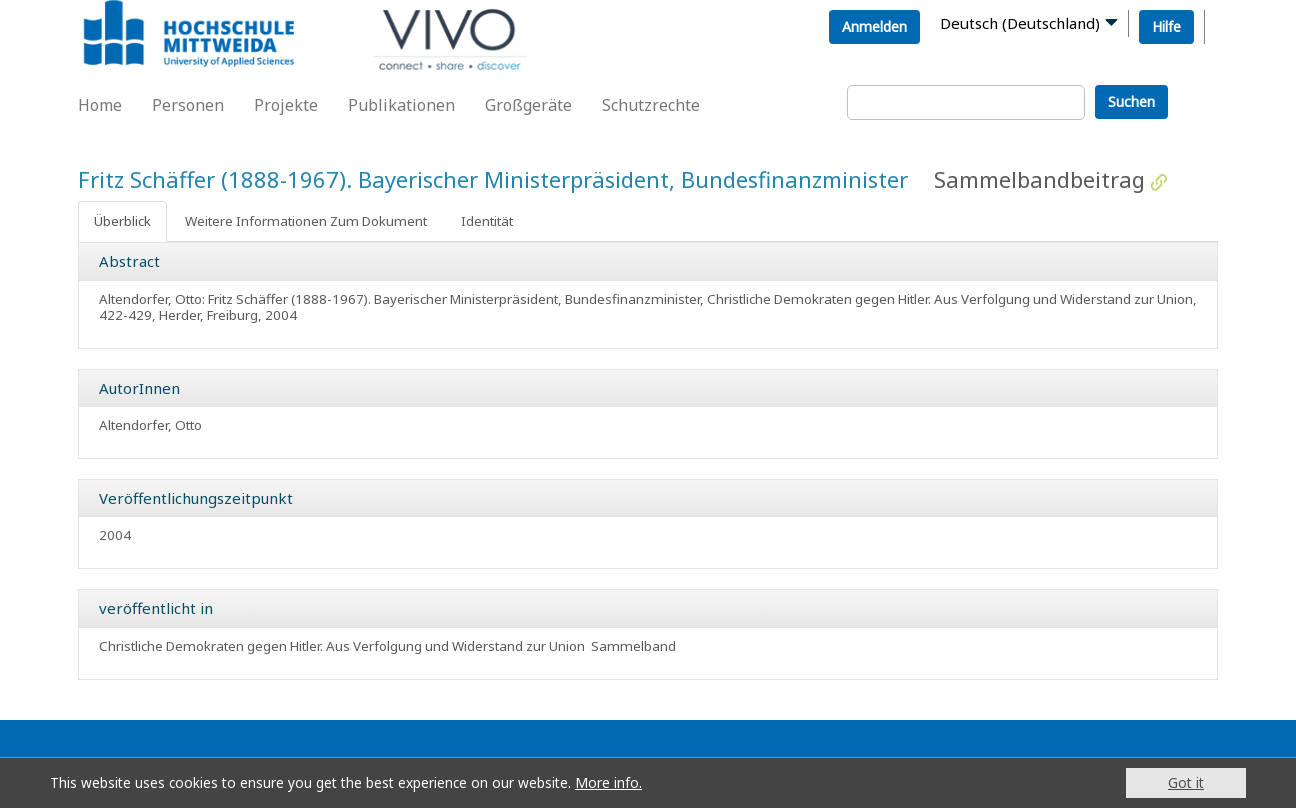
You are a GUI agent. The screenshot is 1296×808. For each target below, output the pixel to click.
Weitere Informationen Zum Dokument (306, 221)
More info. (608, 782)
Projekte (286, 105)
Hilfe (1166, 26)
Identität (487, 221)
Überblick (122, 221)
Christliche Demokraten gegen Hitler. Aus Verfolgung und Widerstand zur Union (342, 646)
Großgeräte (528, 105)
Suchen (1131, 101)
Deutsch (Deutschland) (1020, 23)
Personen (188, 105)
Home (100, 105)
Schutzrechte (651, 105)
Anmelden (874, 26)
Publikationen (401, 105)
